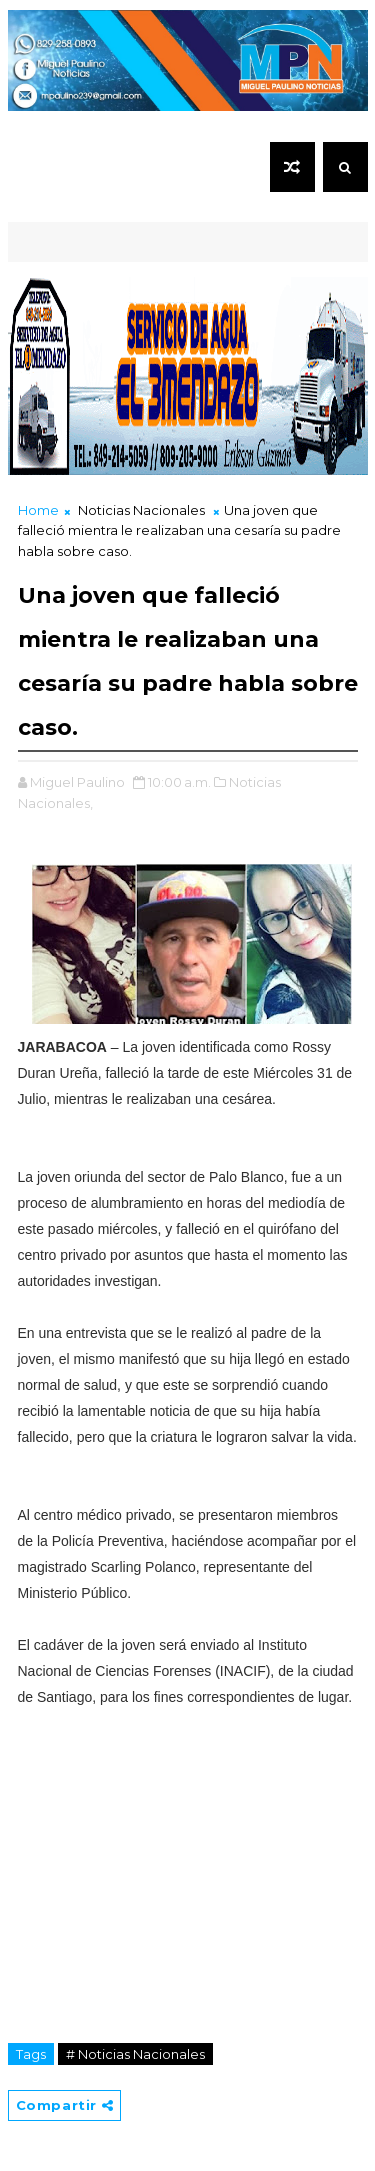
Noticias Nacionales (141, 510)
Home (38, 510)
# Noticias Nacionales (135, 2054)
